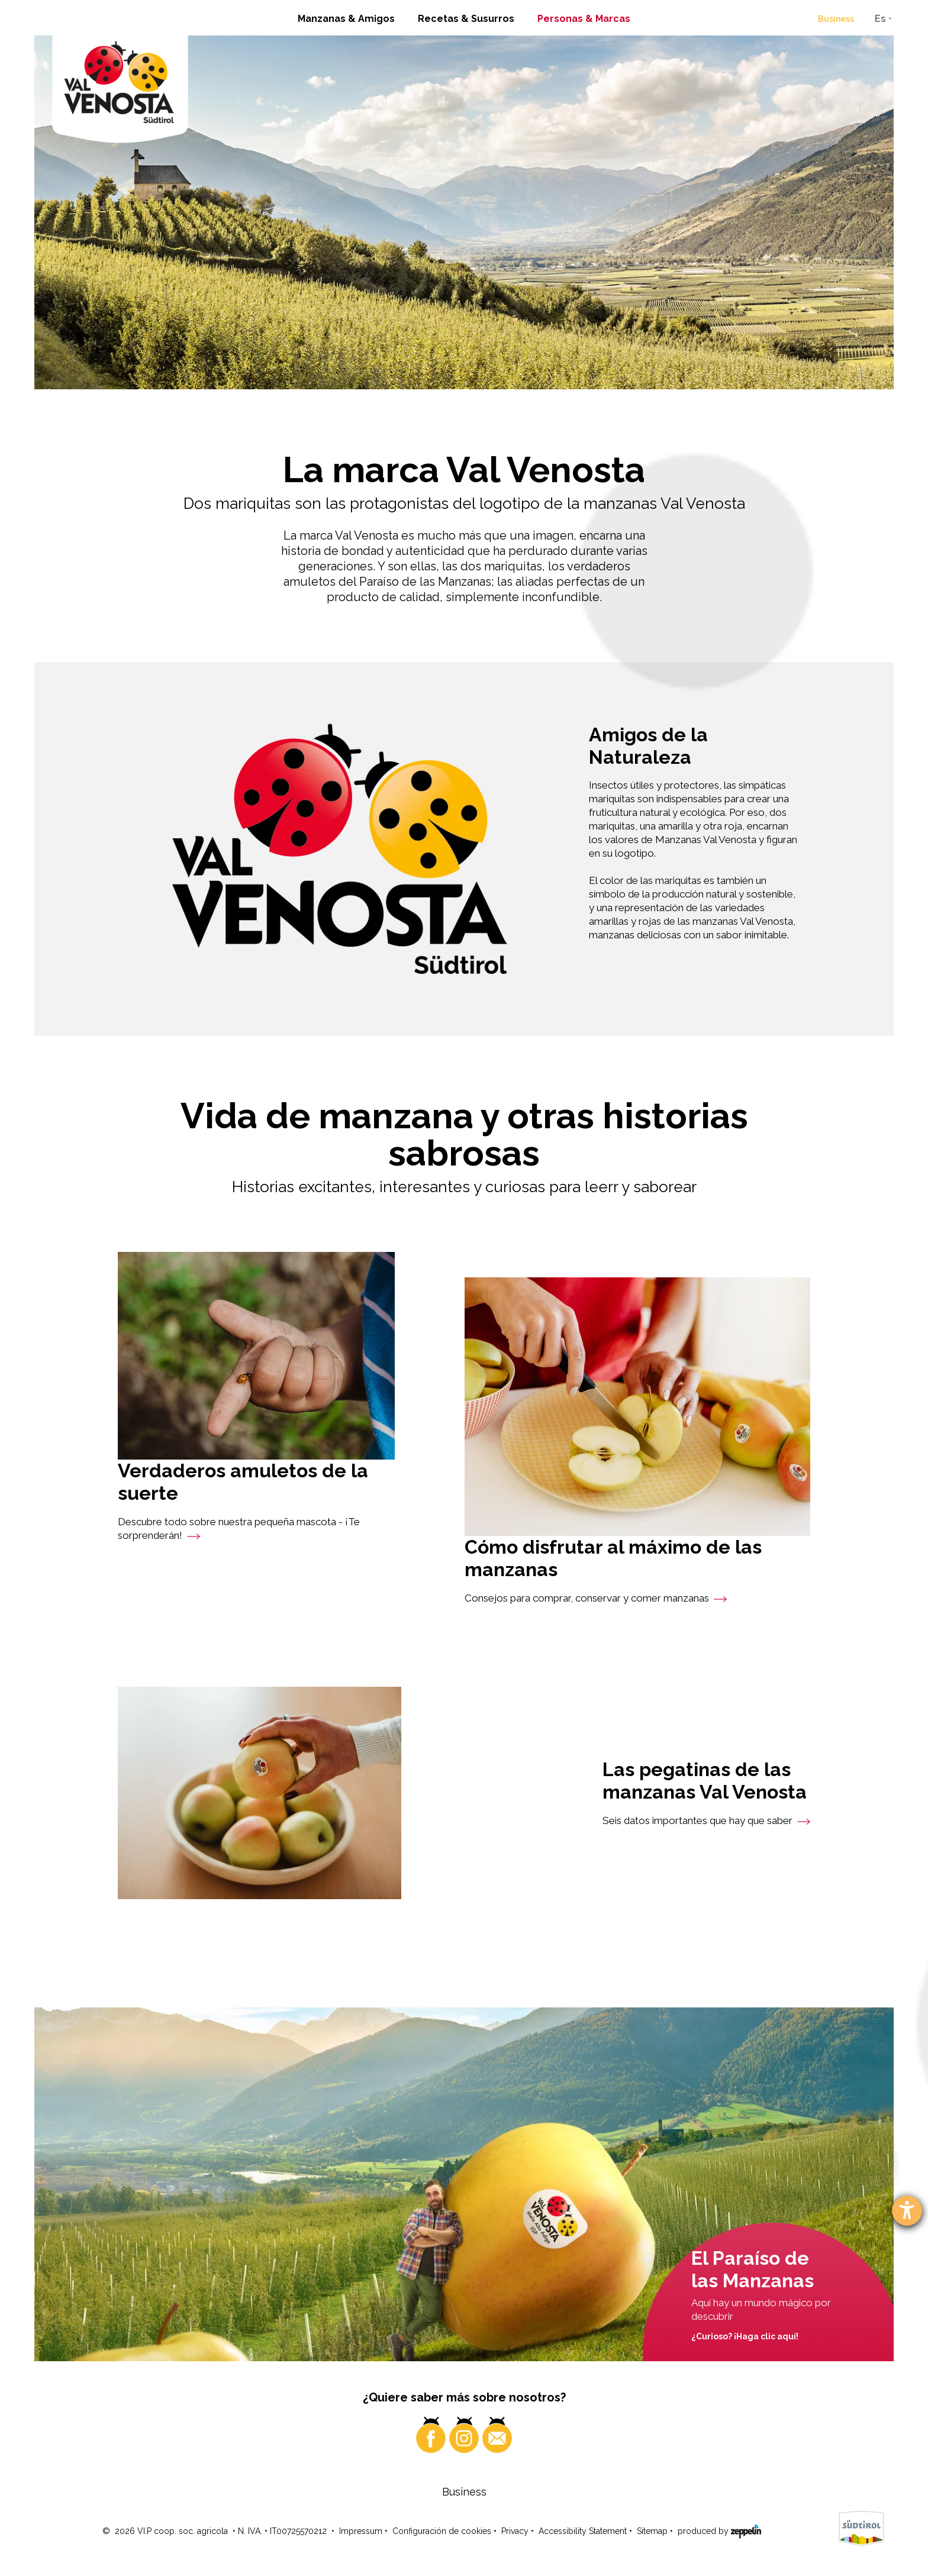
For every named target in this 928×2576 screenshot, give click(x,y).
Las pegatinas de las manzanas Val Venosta (704, 1780)
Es (880, 18)
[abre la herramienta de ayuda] (907, 2211)
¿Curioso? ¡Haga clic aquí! (744, 2336)
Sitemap (652, 2531)
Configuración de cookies (441, 2531)
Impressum (360, 2531)
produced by (719, 2530)
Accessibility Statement (583, 2531)
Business (836, 19)
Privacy (515, 2531)
